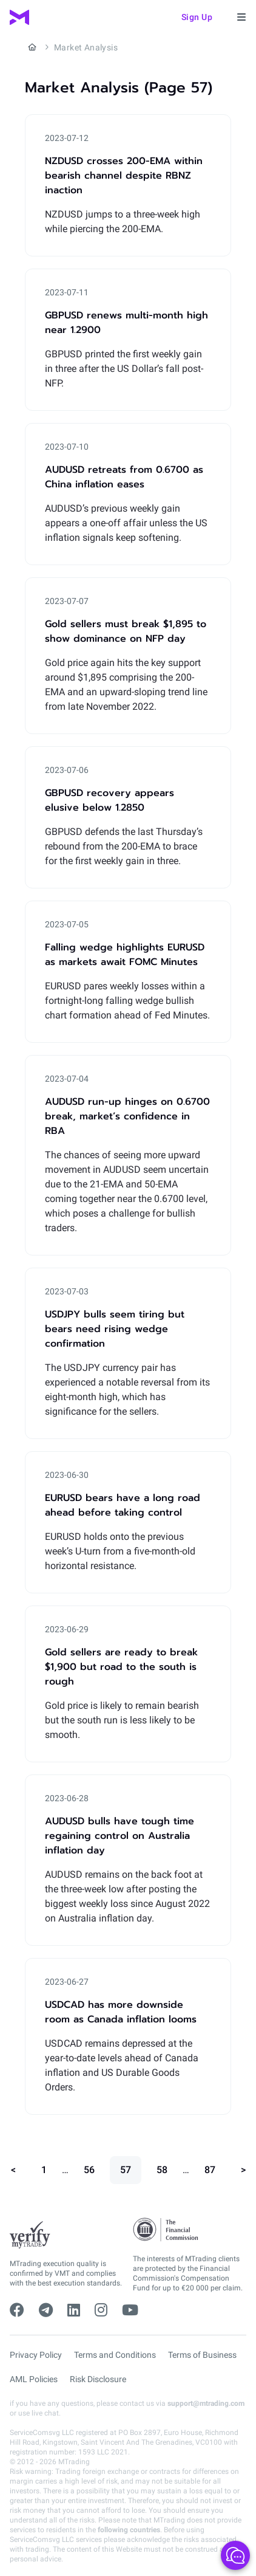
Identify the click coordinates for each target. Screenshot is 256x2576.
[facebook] (17, 2310)
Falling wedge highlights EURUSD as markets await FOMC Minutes (124, 954)
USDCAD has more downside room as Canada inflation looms (121, 2012)
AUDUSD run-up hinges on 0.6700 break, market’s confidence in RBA (127, 1116)
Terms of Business (202, 2355)
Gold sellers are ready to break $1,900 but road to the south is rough (121, 1667)
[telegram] (46, 2310)
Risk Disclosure (98, 2379)
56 (89, 2170)
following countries (129, 2530)
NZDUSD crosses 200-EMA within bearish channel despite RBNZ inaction (124, 175)
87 (209, 2170)
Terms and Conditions (115, 2355)
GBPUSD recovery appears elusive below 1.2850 (109, 800)
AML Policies (34, 2379)
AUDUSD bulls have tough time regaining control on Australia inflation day (119, 1836)
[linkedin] (73, 2310)
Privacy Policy (36, 2355)
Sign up (197, 17)
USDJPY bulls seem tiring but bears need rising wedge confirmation (114, 1329)
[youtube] (130, 2310)
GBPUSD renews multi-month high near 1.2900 (126, 322)
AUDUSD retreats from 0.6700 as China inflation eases (124, 477)
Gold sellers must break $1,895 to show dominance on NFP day (125, 631)
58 (162, 2170)
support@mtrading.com (205, 2403)
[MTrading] (19, 17)
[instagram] (101, 2310)
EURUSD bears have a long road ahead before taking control (122, 1505)
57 (125, 2170)
